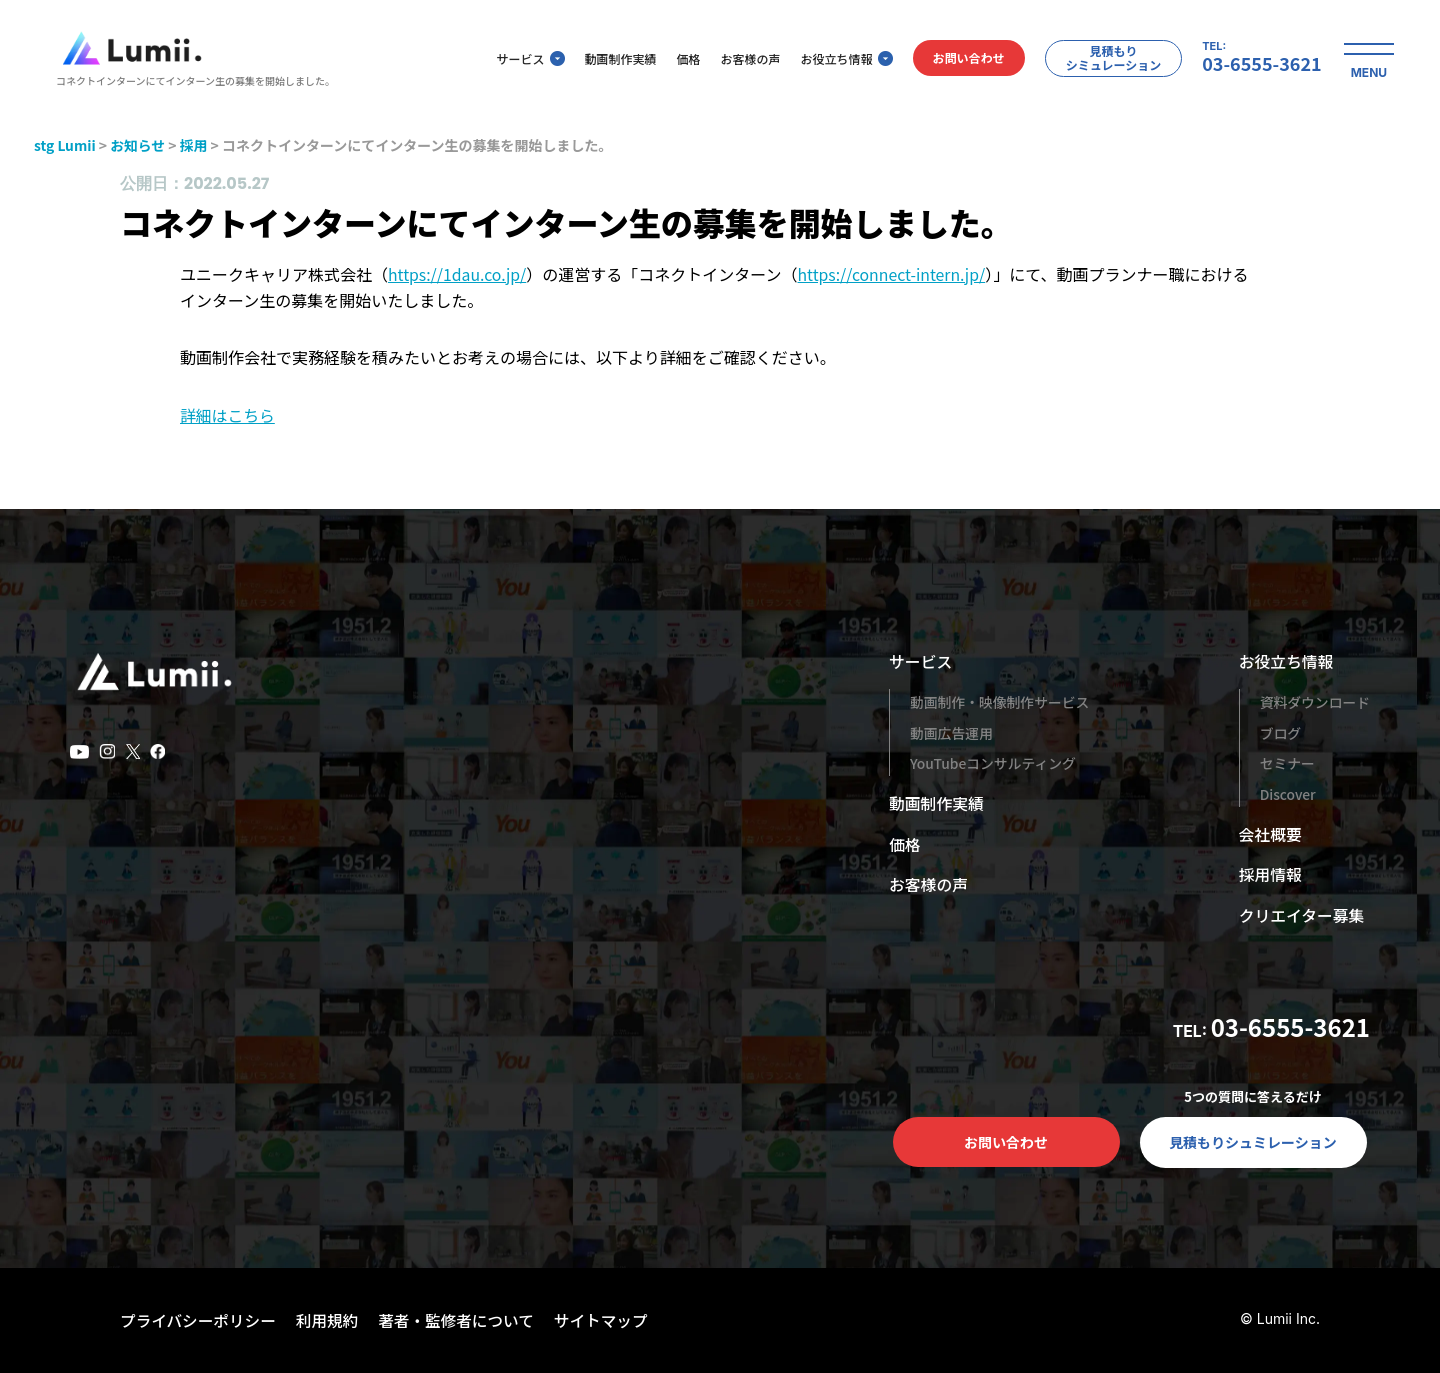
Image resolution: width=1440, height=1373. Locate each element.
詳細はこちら (228, 415)
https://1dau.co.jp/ (458, 274)
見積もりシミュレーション (1102, 59)
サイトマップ (611, 1320)
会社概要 (1269, 834)
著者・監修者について (464, 1320)
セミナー (1286, 763)
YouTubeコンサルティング (994, 763)
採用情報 (1269, 874)
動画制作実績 (609, 60)
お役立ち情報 (835, 60)
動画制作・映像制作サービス (1001, 702)
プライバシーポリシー (200, 1320)
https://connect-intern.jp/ (894, 274)
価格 (677, 60)
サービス (519, 60)
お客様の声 (739, 60)
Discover (1286, 794)
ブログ (1279, 733)
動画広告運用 (952, 733)
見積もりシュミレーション (1253, 1142)
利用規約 (332, 1320)
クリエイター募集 (1300, 915)
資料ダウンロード (1314, 702)
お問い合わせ (957, 60)
